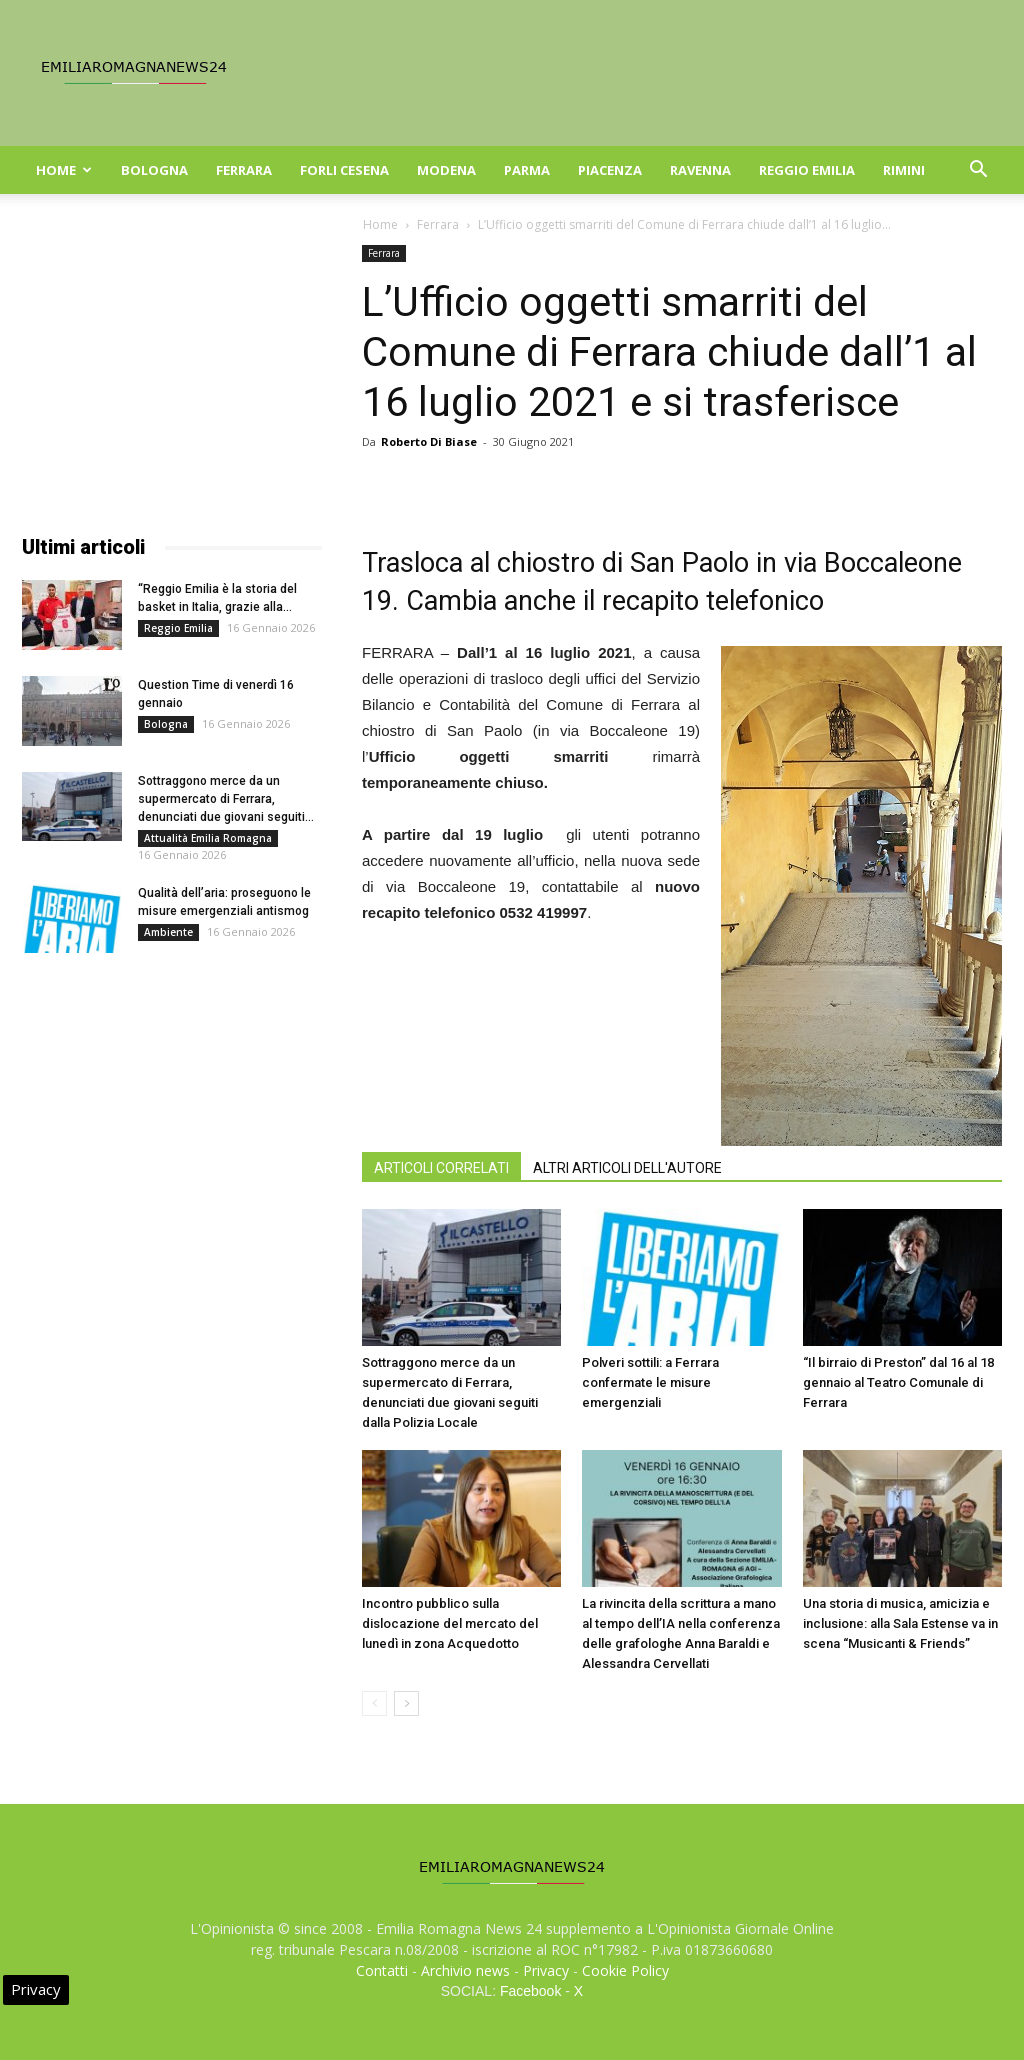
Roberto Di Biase (429, 441)
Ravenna (700, 170)
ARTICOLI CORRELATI (441, 1168)
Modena (446, 170)
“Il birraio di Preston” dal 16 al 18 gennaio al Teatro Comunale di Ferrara (898, 1382)
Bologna (154, 170)
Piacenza (610, 170)
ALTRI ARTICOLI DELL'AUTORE (627, 1168)
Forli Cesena (344, 170)
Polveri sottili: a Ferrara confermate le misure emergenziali (650, 1382)
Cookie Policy (625, 1970)
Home (64, 170)
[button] (978, 171)
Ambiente (168, 932)
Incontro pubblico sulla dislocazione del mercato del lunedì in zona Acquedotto (450, 1623)
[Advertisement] (172, 370)
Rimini (904, 170)
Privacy (546, 1970)
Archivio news (465, 1970)
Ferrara (244, 170)
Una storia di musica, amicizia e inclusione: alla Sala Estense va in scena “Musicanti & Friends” (900, 1623)
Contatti (382, 1970)
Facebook (530, 1991)
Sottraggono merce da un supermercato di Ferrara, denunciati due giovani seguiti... (226, 799)
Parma (527, 170)
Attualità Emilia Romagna (208, 838)
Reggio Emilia (807, 170)
